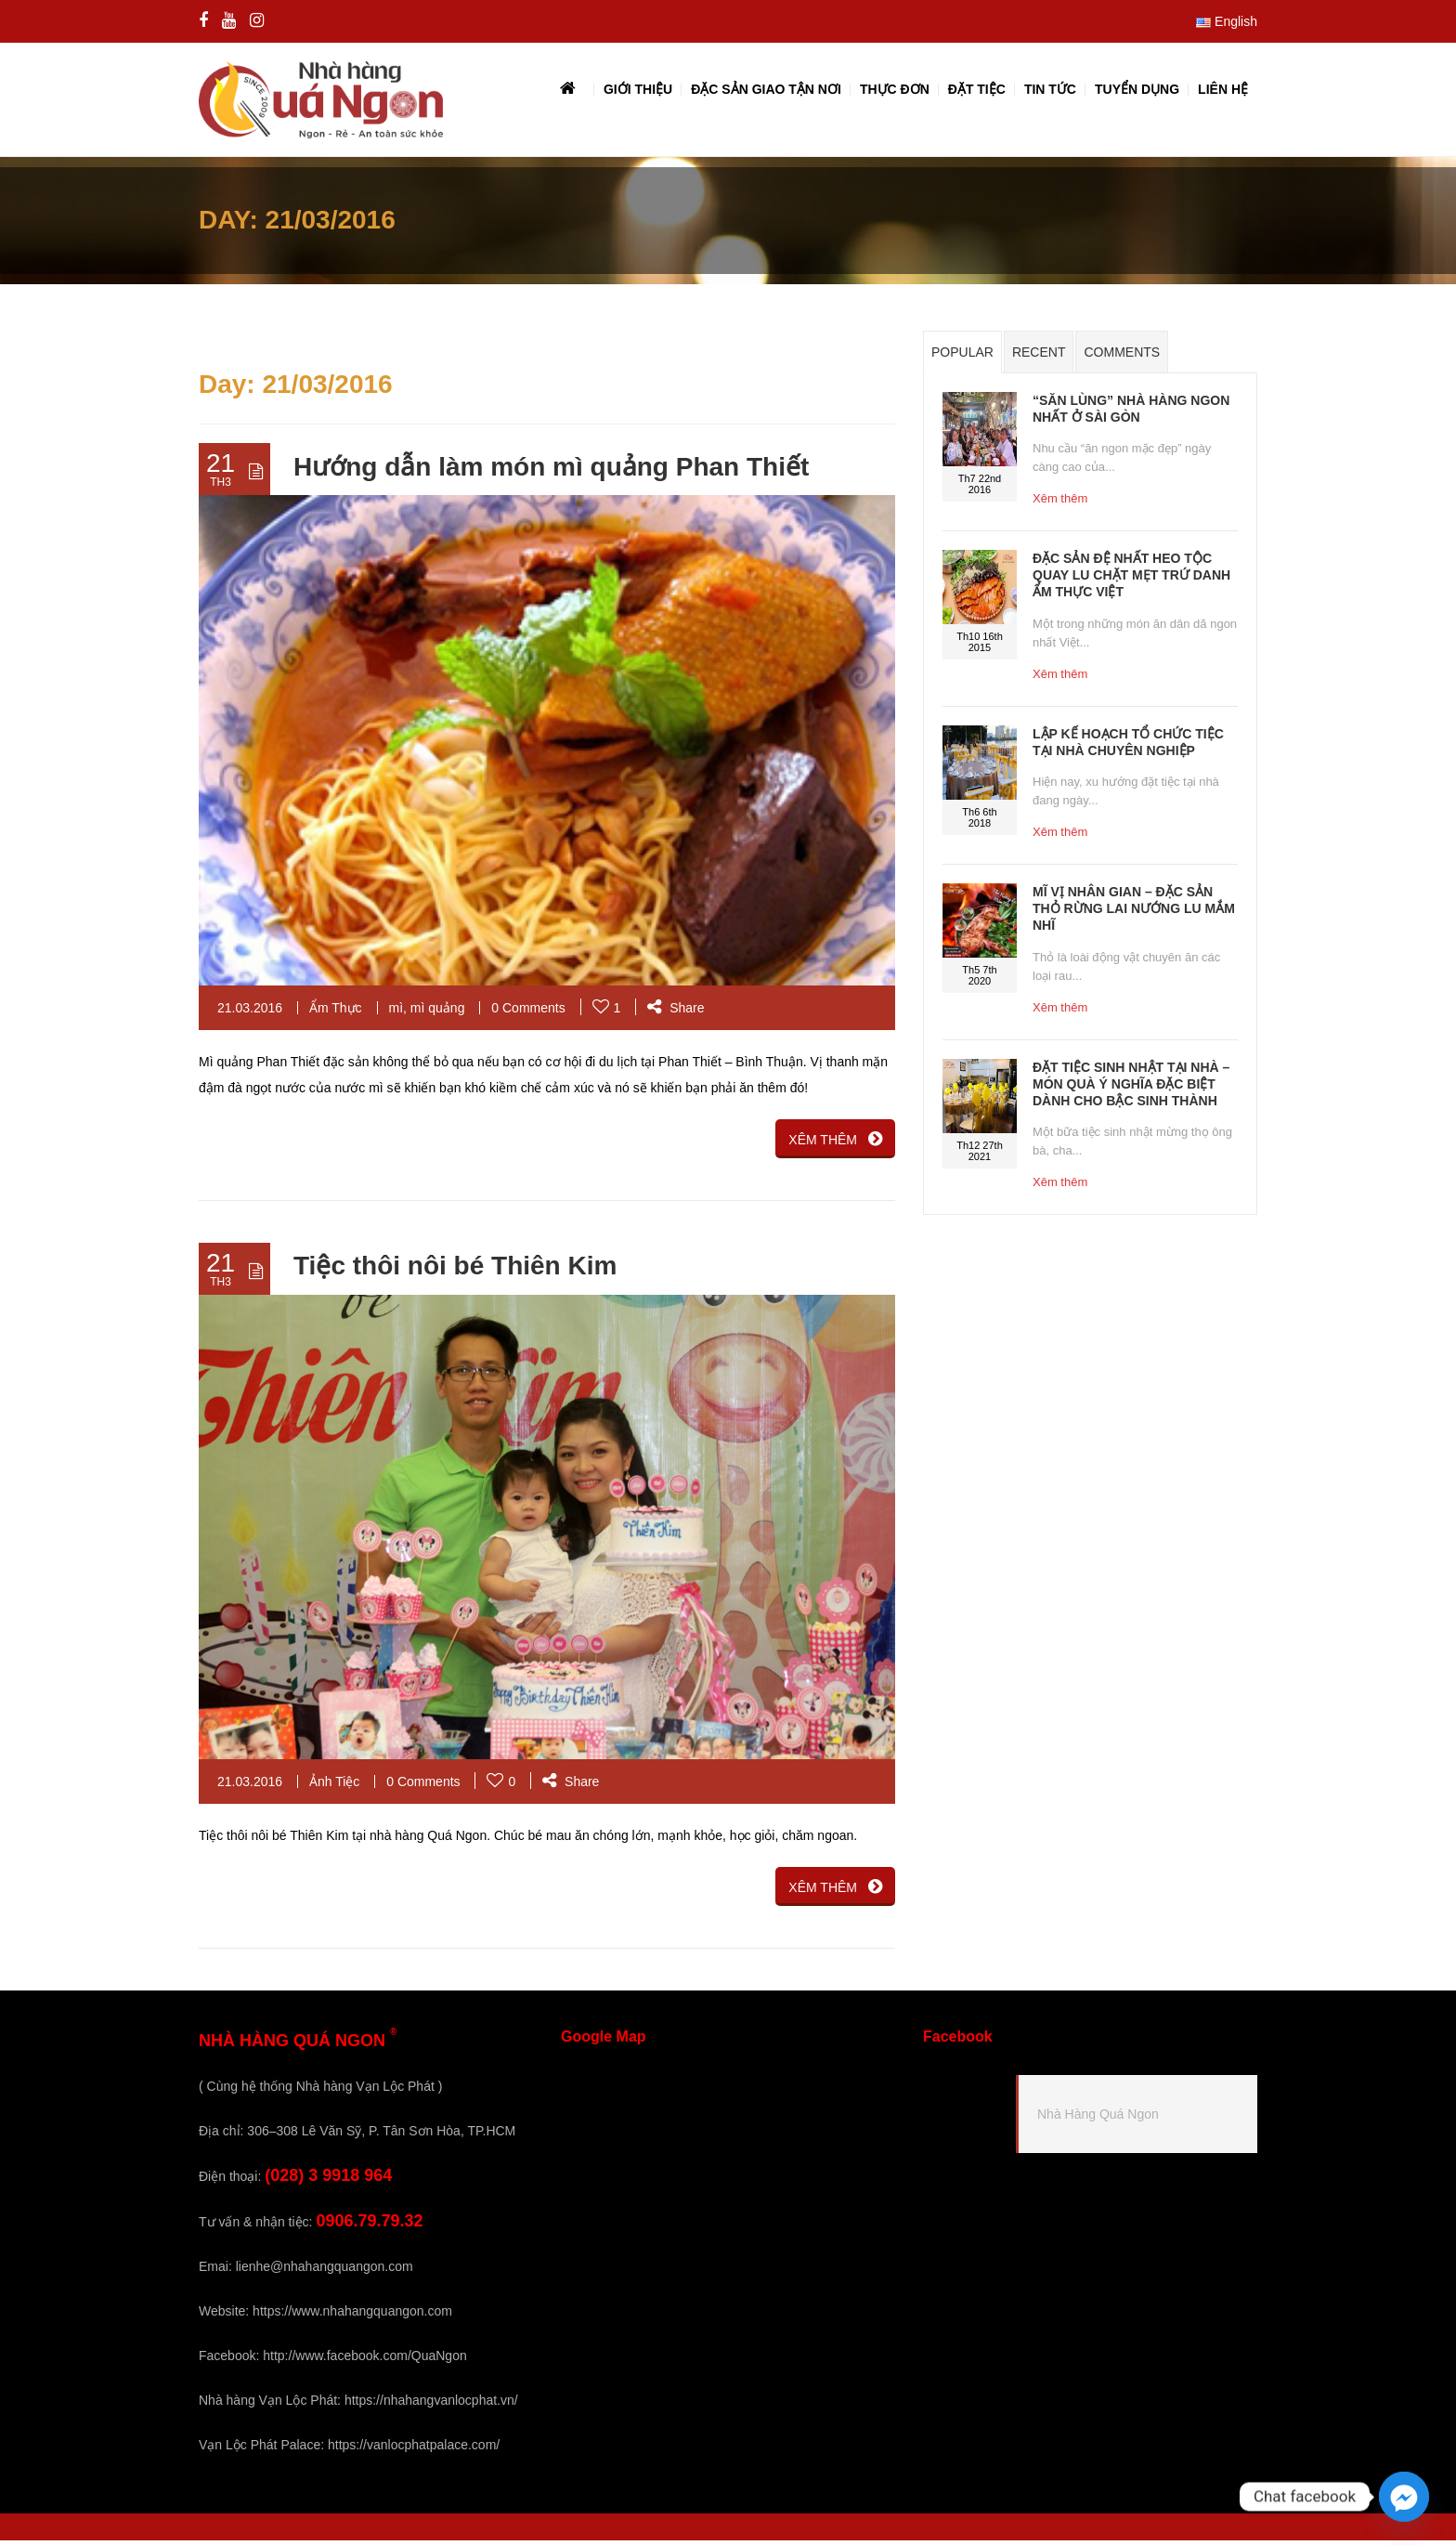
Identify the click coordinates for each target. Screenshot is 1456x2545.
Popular (962, 356)
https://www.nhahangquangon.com (352, 2315)
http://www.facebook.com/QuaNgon (364, 2360)
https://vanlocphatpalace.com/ (414, 2449)
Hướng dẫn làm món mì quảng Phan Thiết (551, 471)
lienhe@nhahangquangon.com (324, 2271)
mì (396, 1011)
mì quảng (437, 1011)
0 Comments (528, 1011)
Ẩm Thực (335, 1011)
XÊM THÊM (835, 1142)
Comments (1122, 356)
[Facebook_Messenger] (1404, 2497)
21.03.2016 (249, 1011)
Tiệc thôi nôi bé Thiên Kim (455, 1270)
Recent (1039, 356)
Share (675, 1011)
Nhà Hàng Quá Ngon (1098, 2118)
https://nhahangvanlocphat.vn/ (431, 2404)
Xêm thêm (1060, 503)
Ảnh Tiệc (334, 1786)
